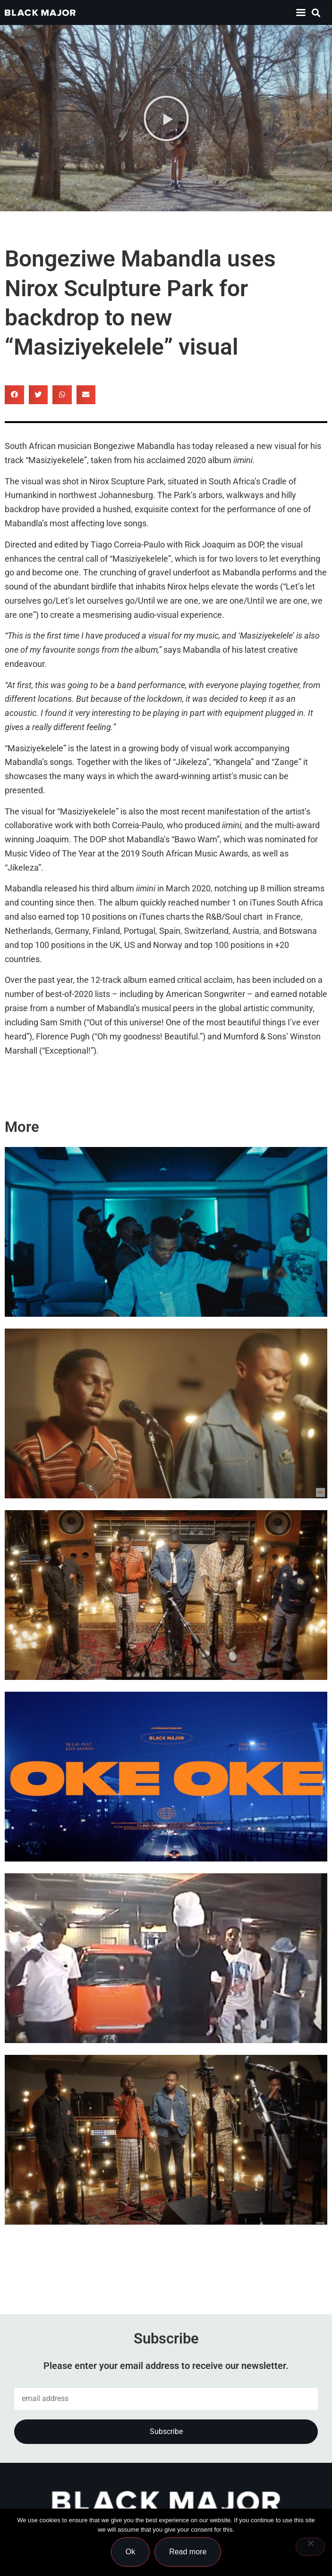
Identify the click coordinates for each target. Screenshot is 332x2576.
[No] (310, 2547)
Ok (130, 2552)
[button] (301, 12)
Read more (187, 2552)
